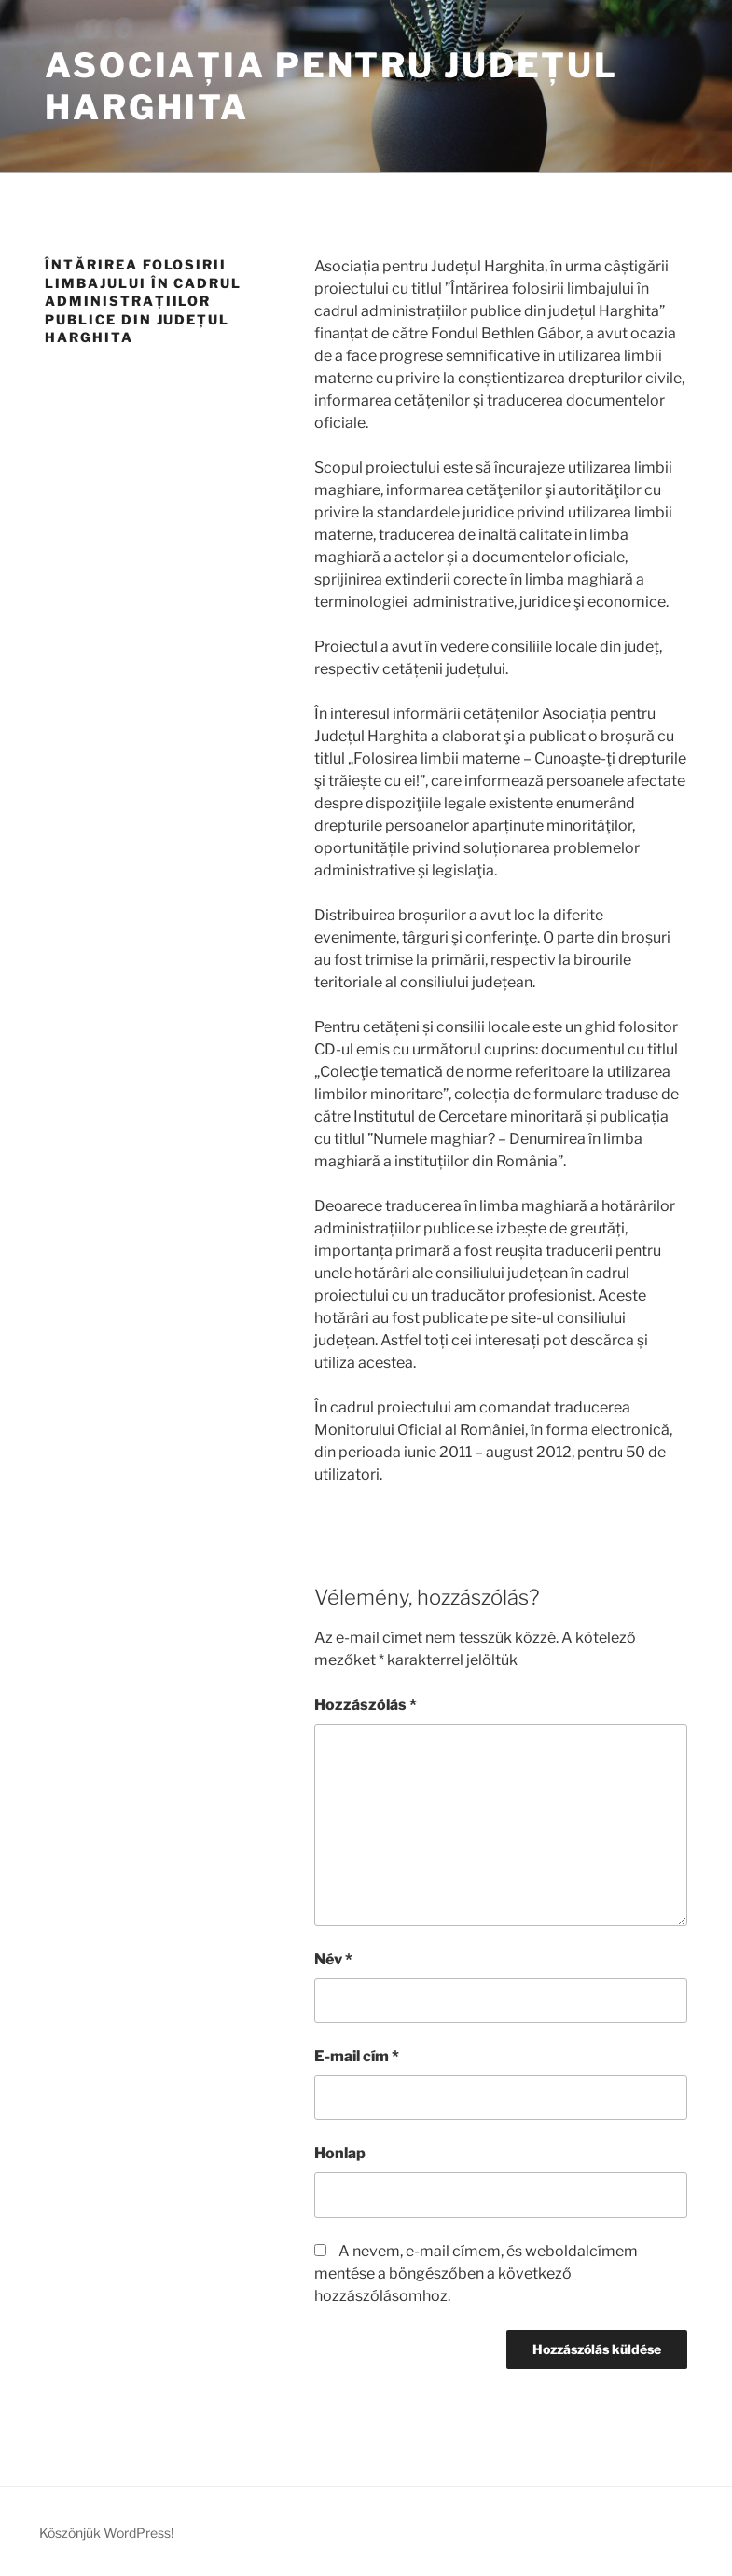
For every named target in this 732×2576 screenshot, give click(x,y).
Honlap (340, 2153)
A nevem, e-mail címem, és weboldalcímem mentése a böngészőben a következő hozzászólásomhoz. (476, 2273)
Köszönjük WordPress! (106, 2533)
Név (333, 1959)
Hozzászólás (365, 1705)
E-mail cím (356, 2056)
